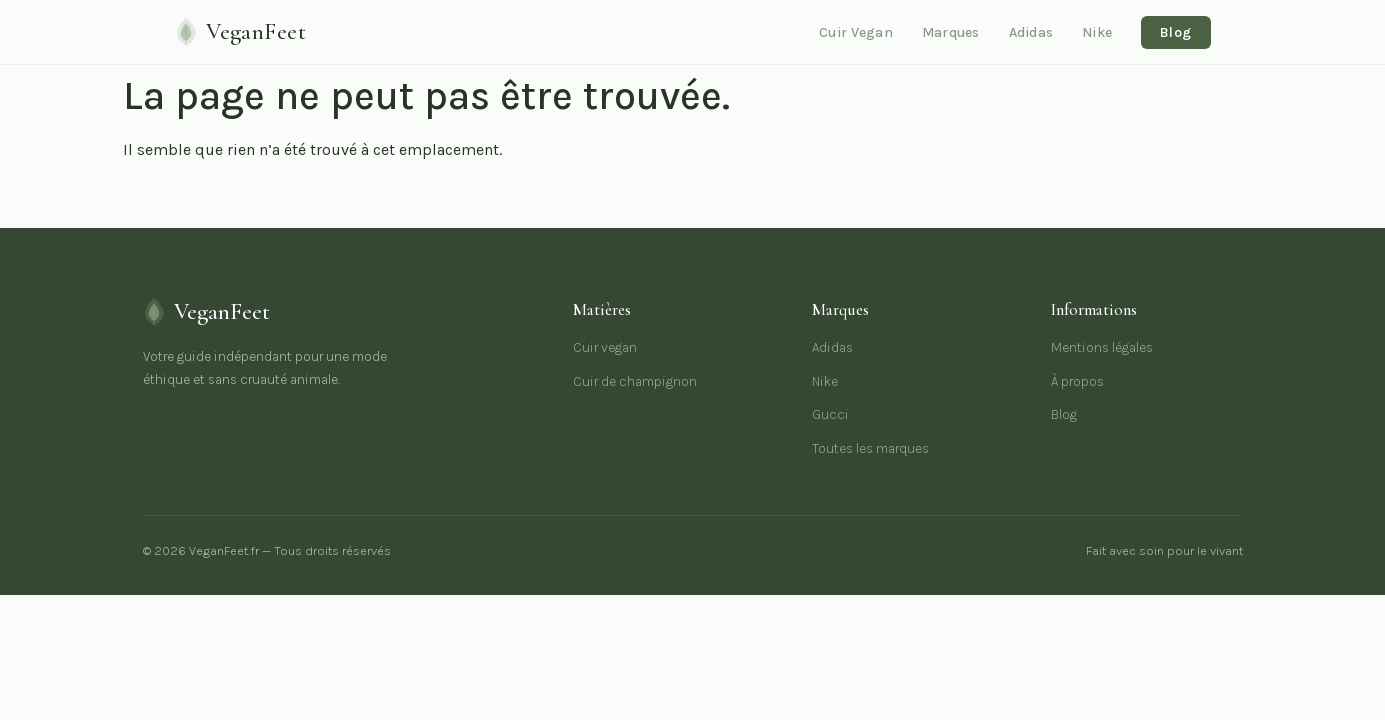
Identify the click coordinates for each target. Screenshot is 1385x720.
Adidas (1031, 32)
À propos (1077, 381)
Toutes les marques (870, 448)
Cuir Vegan (856, 32)
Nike (1097, 32)
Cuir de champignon (635, 381)
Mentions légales (1102, 347)
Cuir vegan (605, 347)
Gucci (830, 414)
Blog (1175, 32)
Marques (951, 32)
